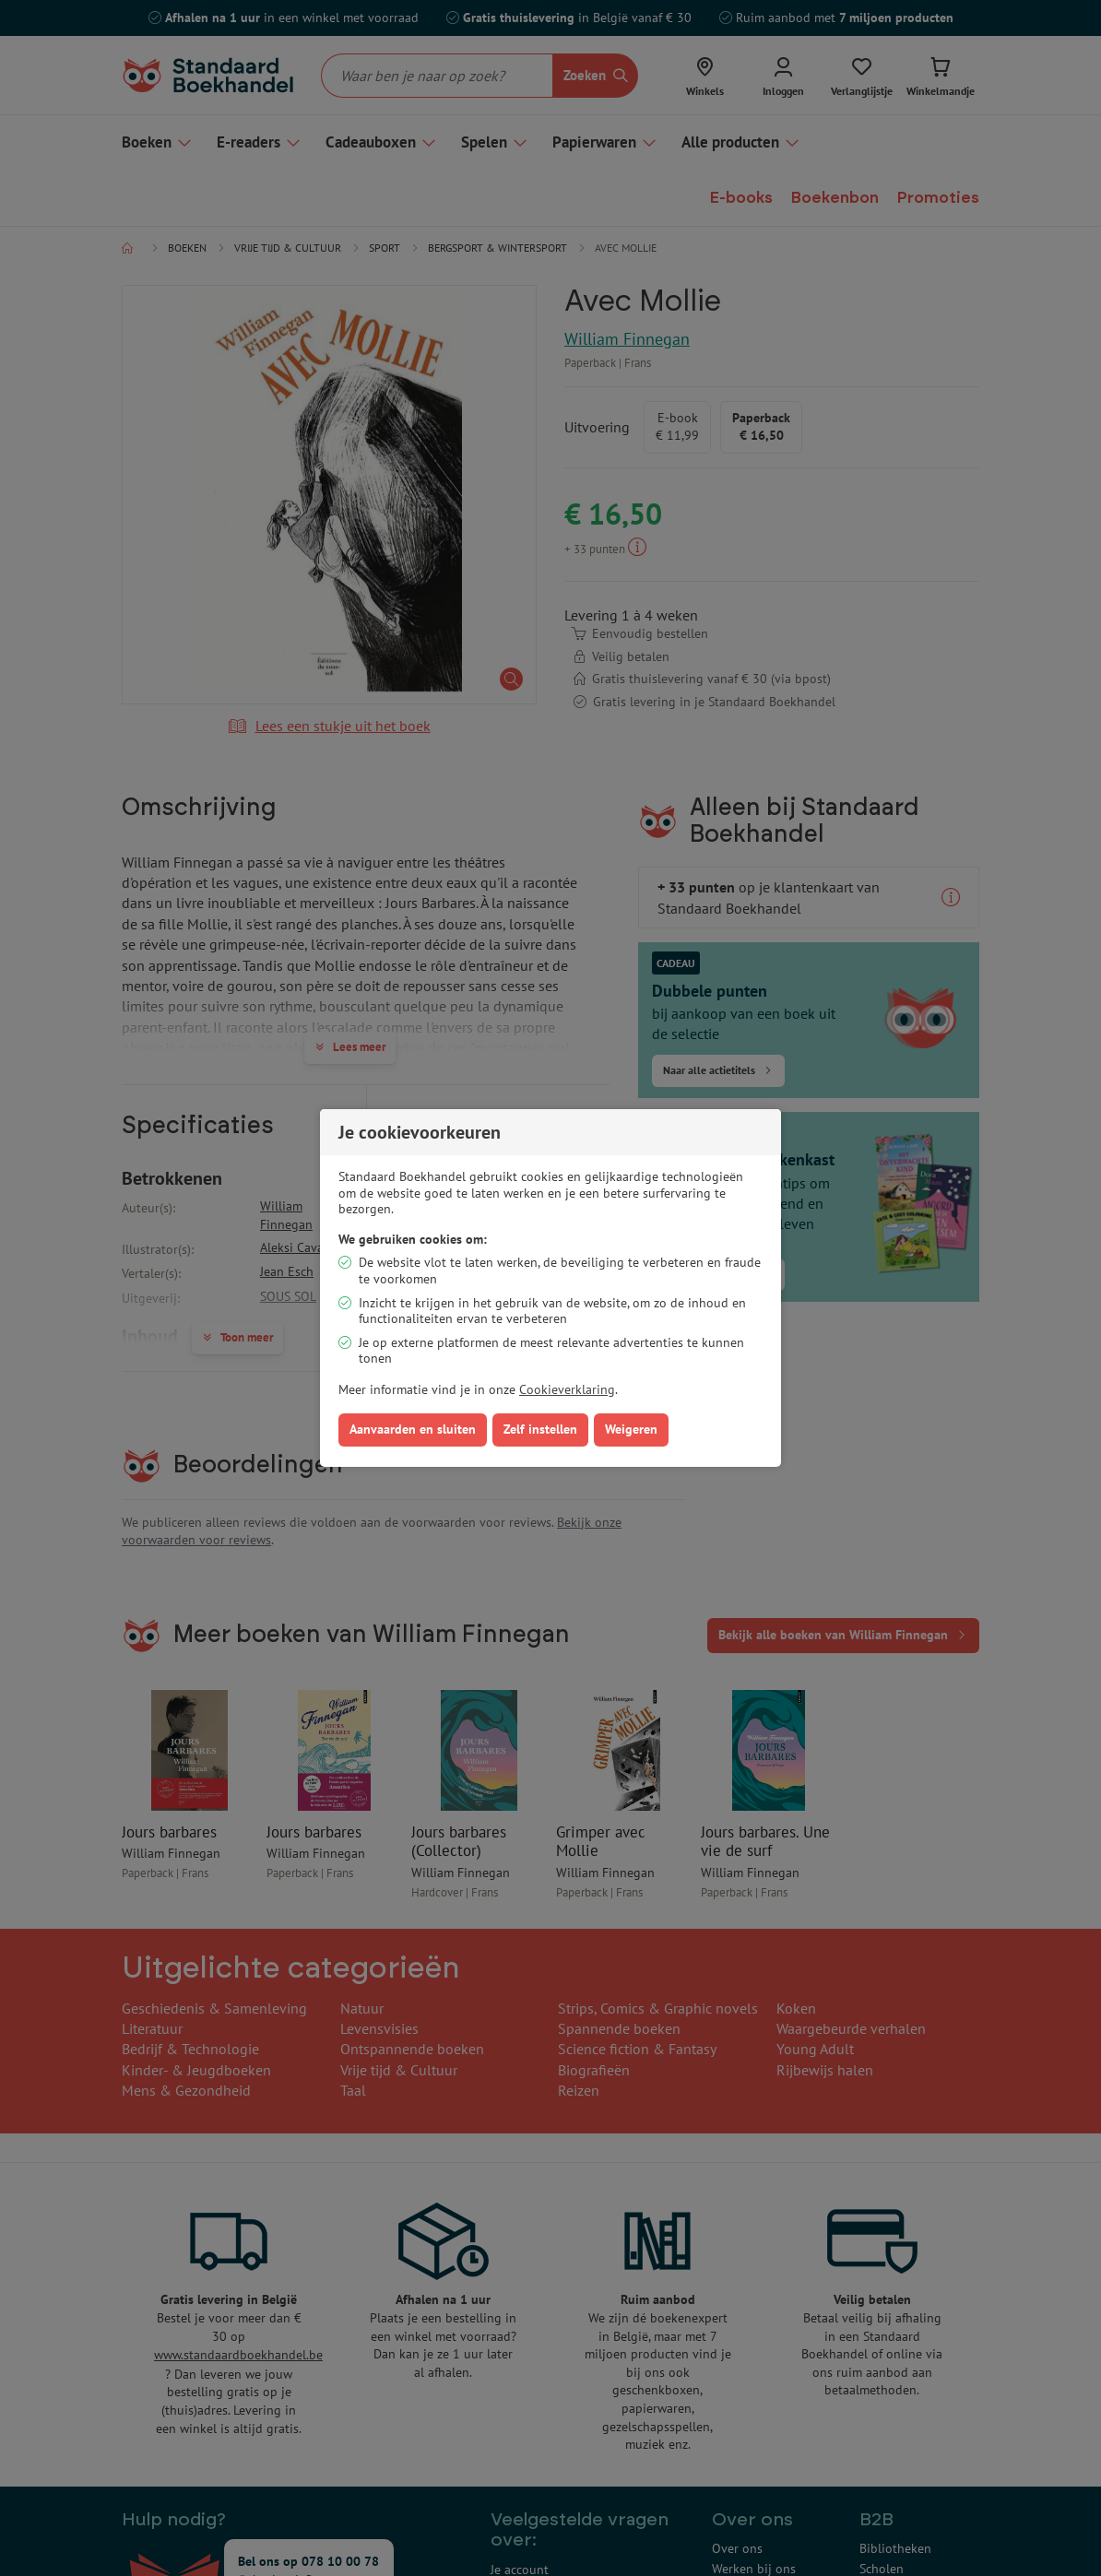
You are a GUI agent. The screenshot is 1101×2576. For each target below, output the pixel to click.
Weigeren (631, 1429)
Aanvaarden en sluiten (412, 1429)
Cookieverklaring (567, 1389)
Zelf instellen (540, 1429)
